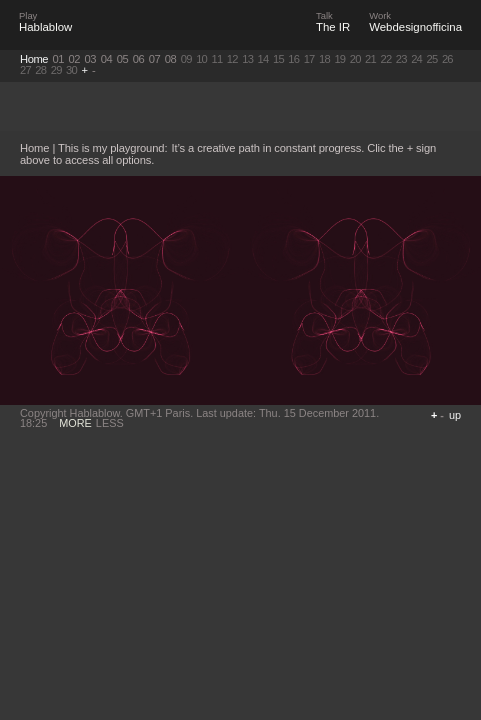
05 (123, 59)
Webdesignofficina (415, 27)
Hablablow (45, 27)
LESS (110, 423)
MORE (75, 423)
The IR (333, 27)
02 (75, 59)
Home (34, 59)
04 (107, 59)
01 (59, 59)
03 (91, 59)
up (455, 415)
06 (139, 59)
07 (155, 59)
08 (171, 59)
